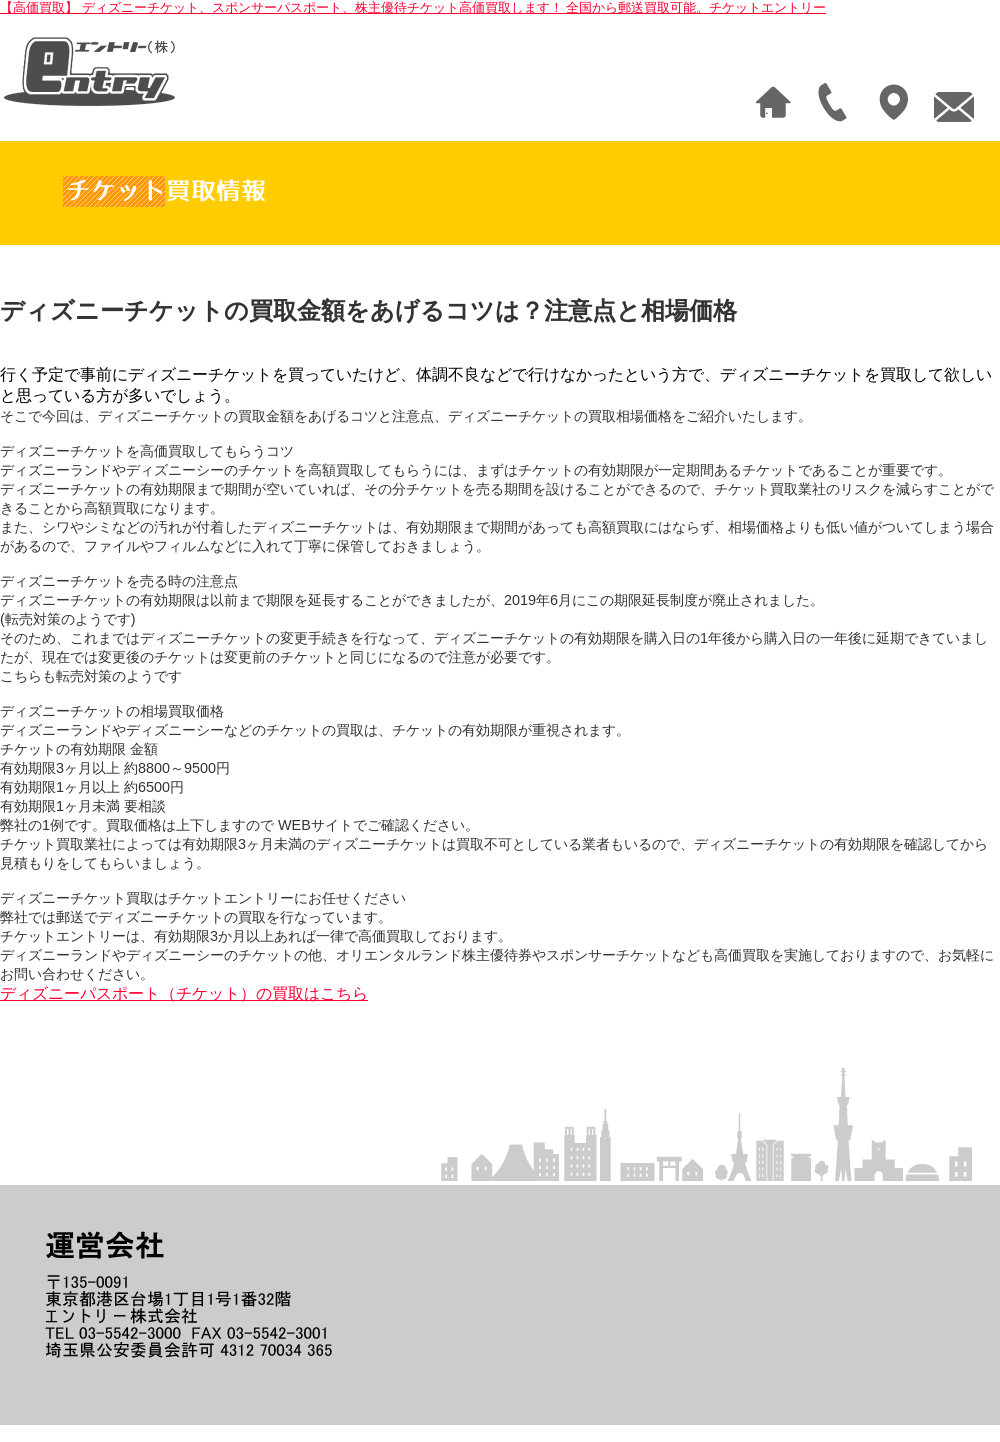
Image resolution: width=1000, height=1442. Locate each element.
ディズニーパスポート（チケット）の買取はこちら (184, 993)
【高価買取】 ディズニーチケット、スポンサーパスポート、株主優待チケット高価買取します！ (413, 7)
